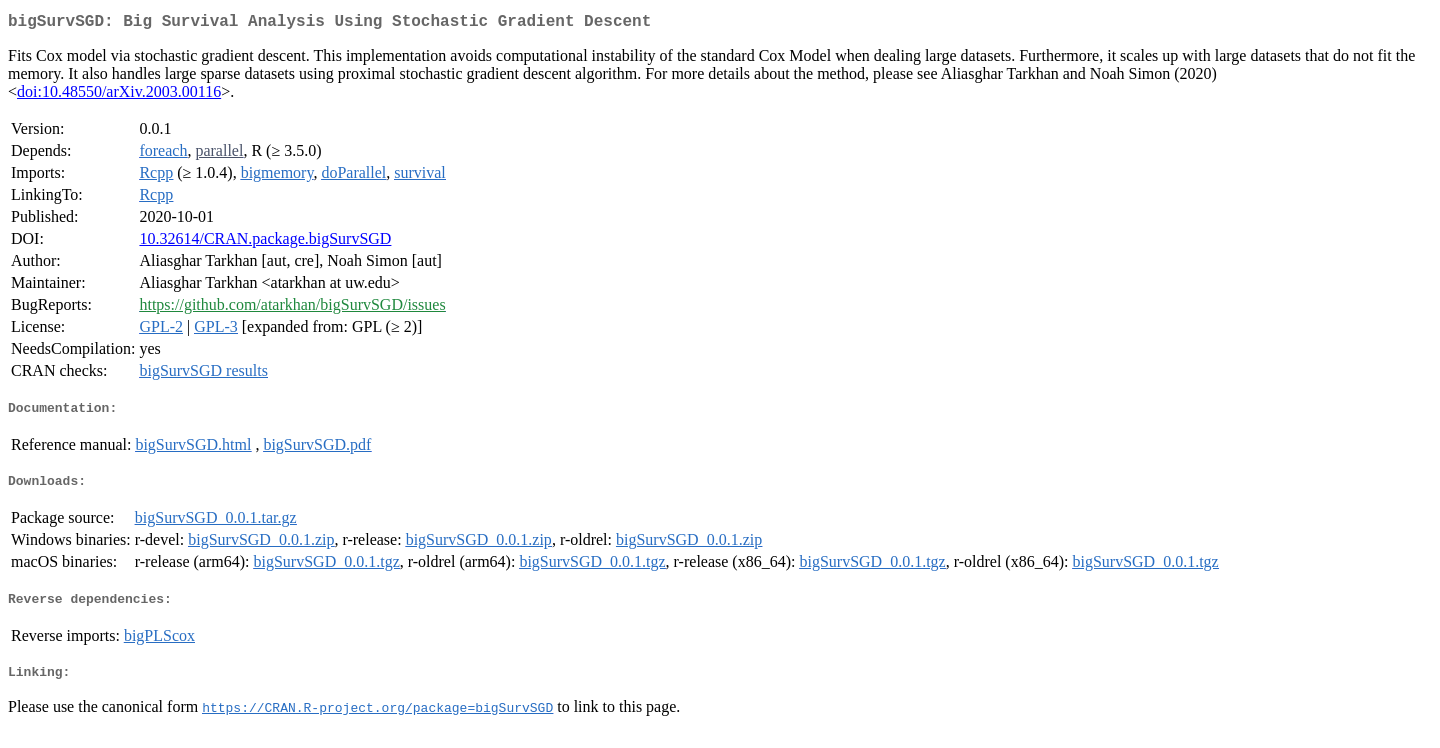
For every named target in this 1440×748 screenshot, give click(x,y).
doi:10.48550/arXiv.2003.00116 (119, 95)
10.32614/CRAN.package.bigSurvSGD (265, 242)
